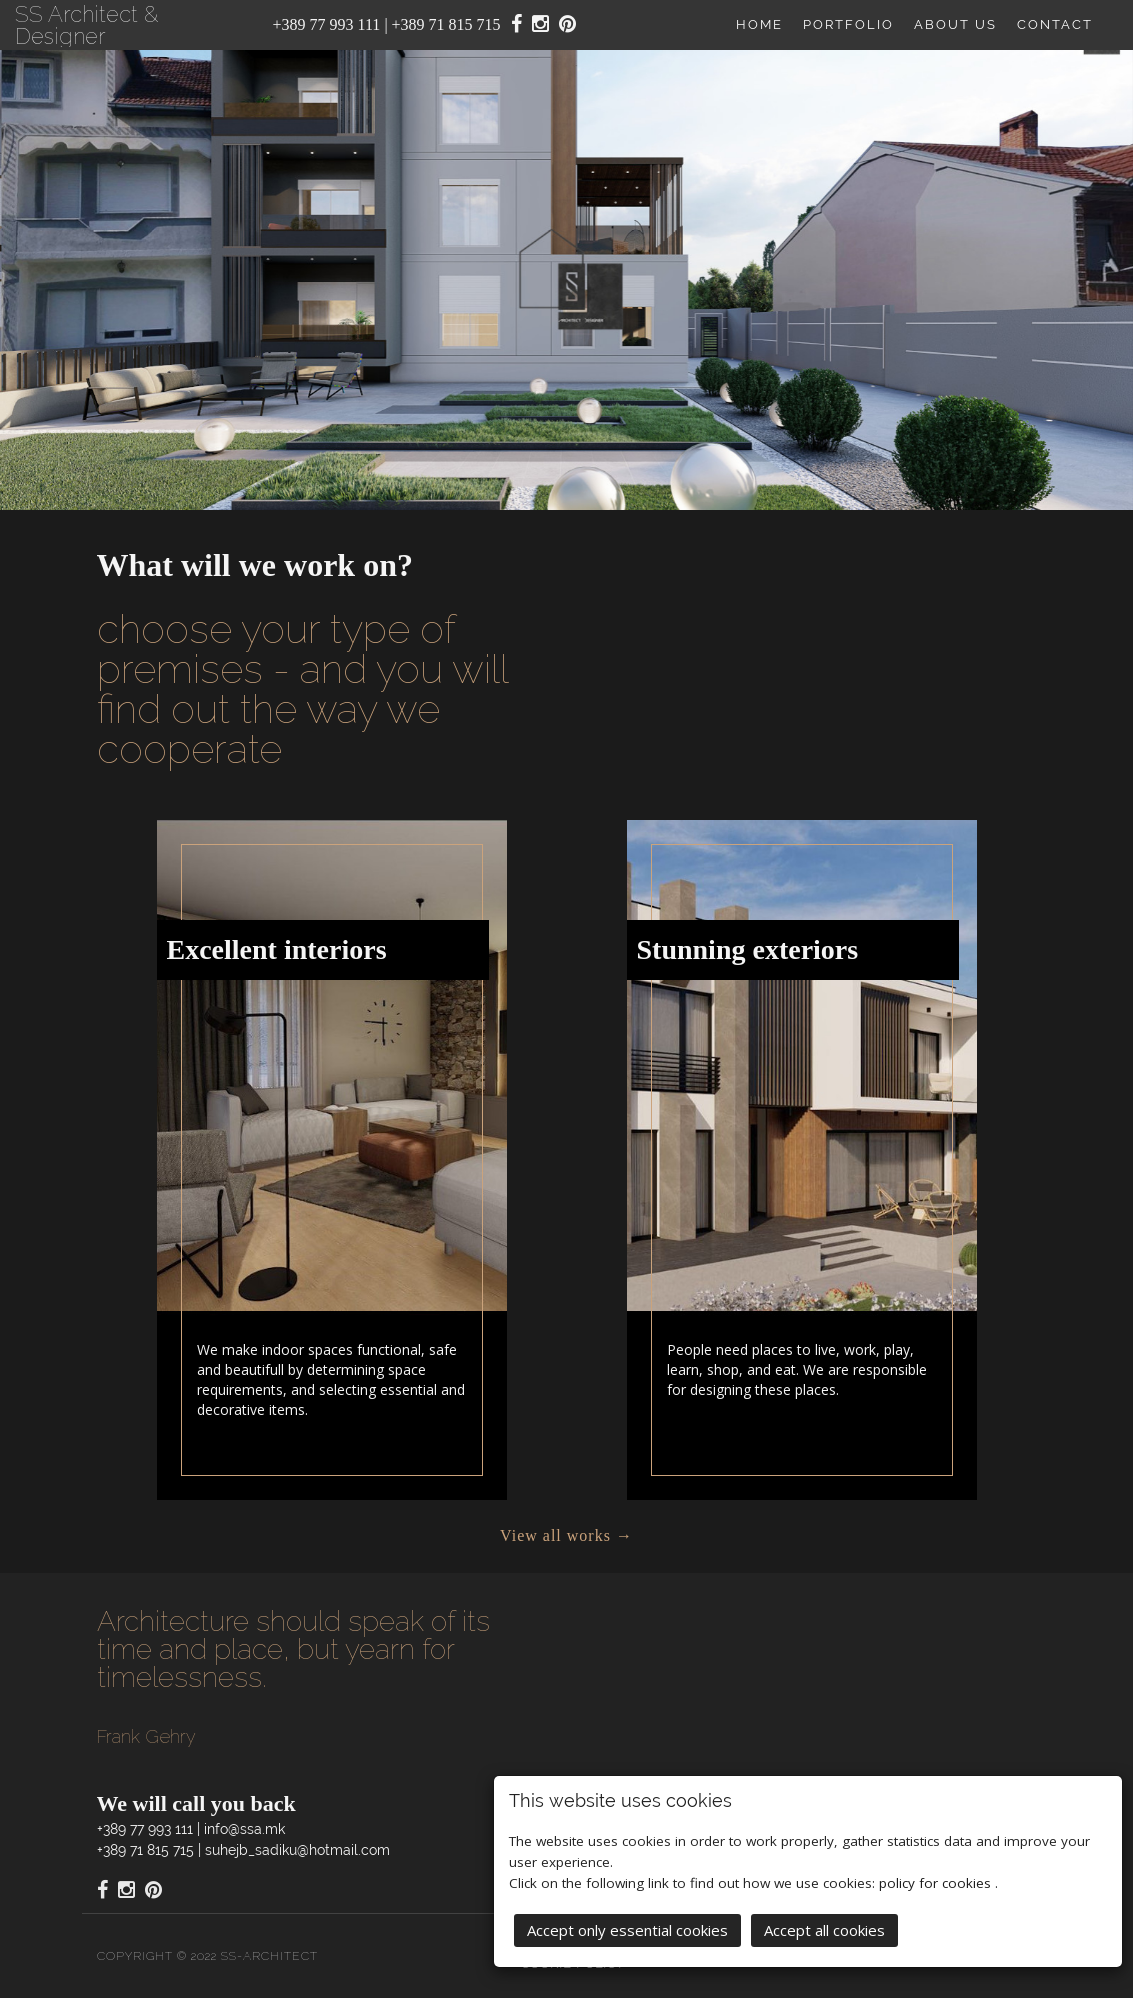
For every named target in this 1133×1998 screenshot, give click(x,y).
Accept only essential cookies (627, 1928)
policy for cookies (937, 1881)
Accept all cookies (824, 1928)
